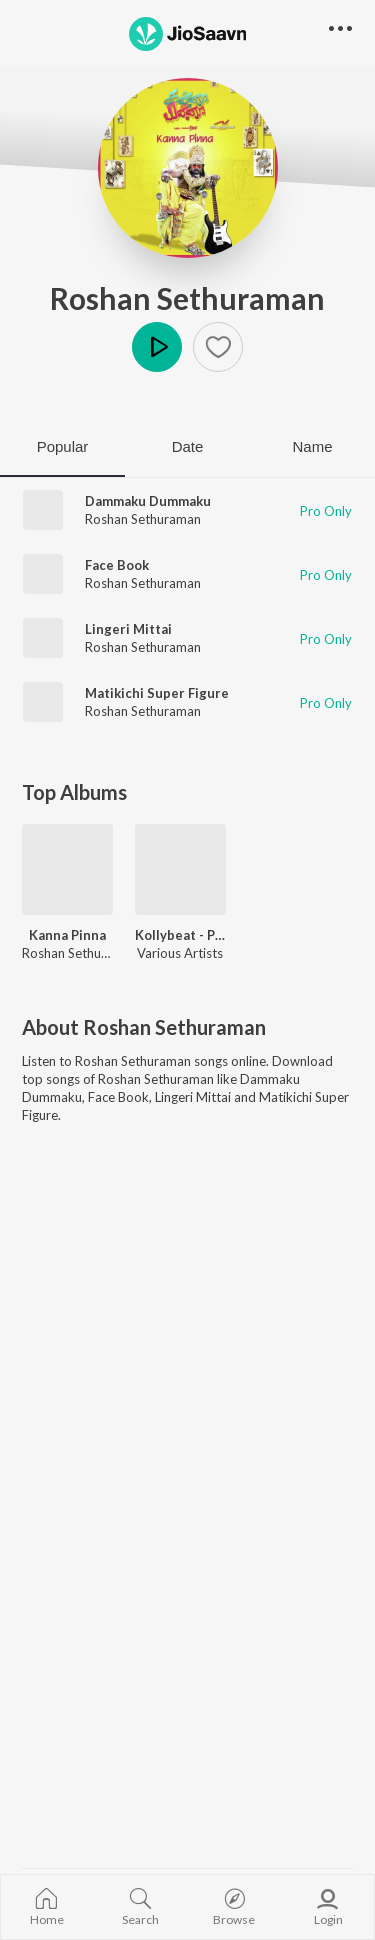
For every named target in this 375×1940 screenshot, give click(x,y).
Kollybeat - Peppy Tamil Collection (180, 935)
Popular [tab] (63, 446)
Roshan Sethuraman (187, 298)
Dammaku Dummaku (148, 501)
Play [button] (157, 347)
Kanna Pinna (67, 935)
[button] (218, 347)
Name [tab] (312, 446)
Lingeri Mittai (128, 629)
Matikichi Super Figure (157, 693)
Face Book (117, 565)
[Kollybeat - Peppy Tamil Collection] (180, 869)
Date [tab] (188, 446)
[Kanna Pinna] (67, 869)
